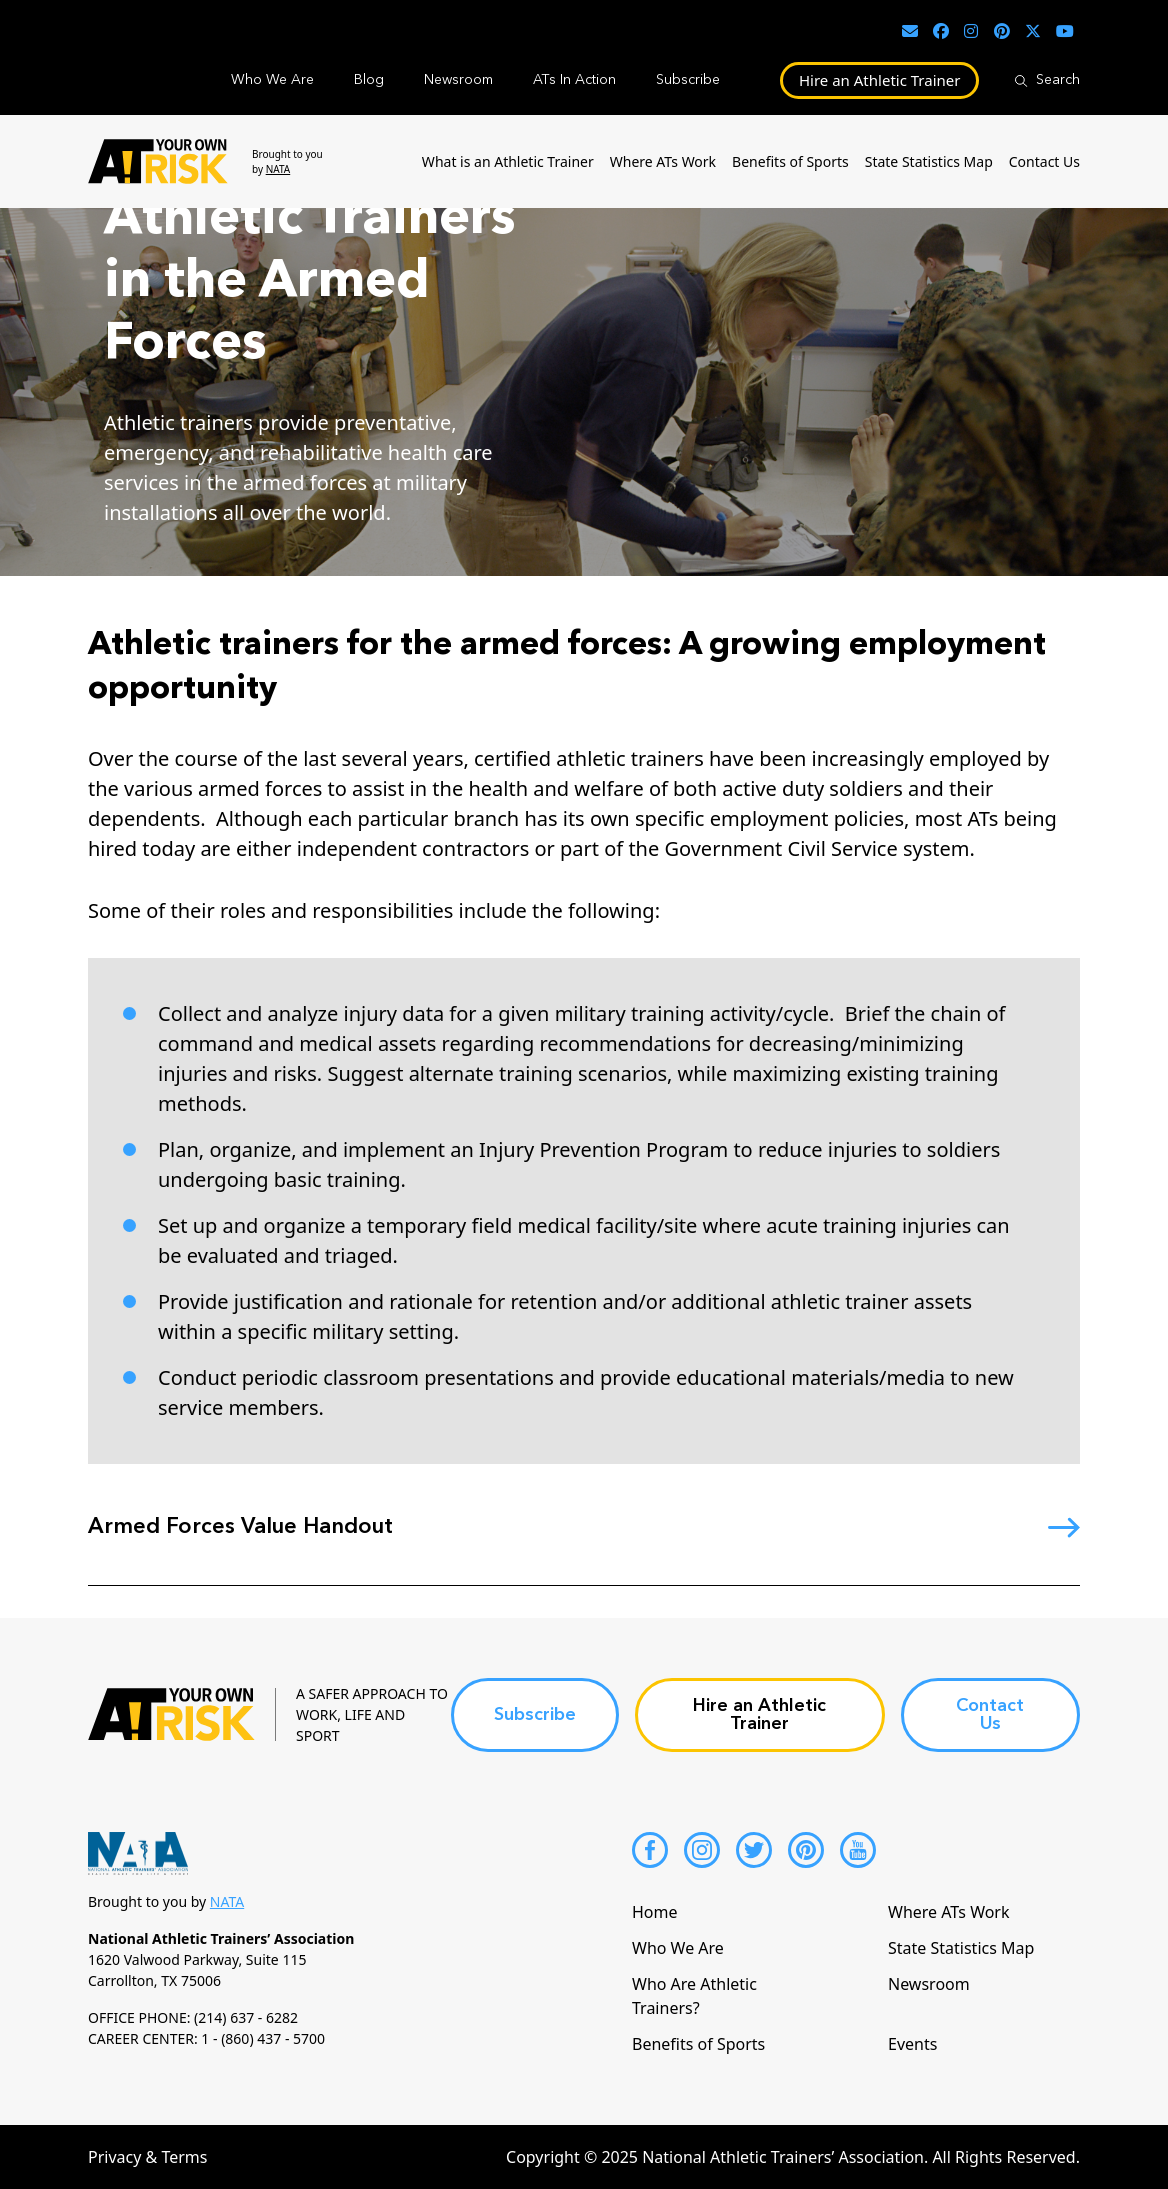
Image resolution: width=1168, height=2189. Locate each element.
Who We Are (272, 80)
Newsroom (458, 80)
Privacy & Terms (147, 2157)
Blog (369, 80)
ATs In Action (574, 80)
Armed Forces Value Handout (240, 1527)
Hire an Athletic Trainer (880, 80)
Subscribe (688, 80)
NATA (278, 169)
